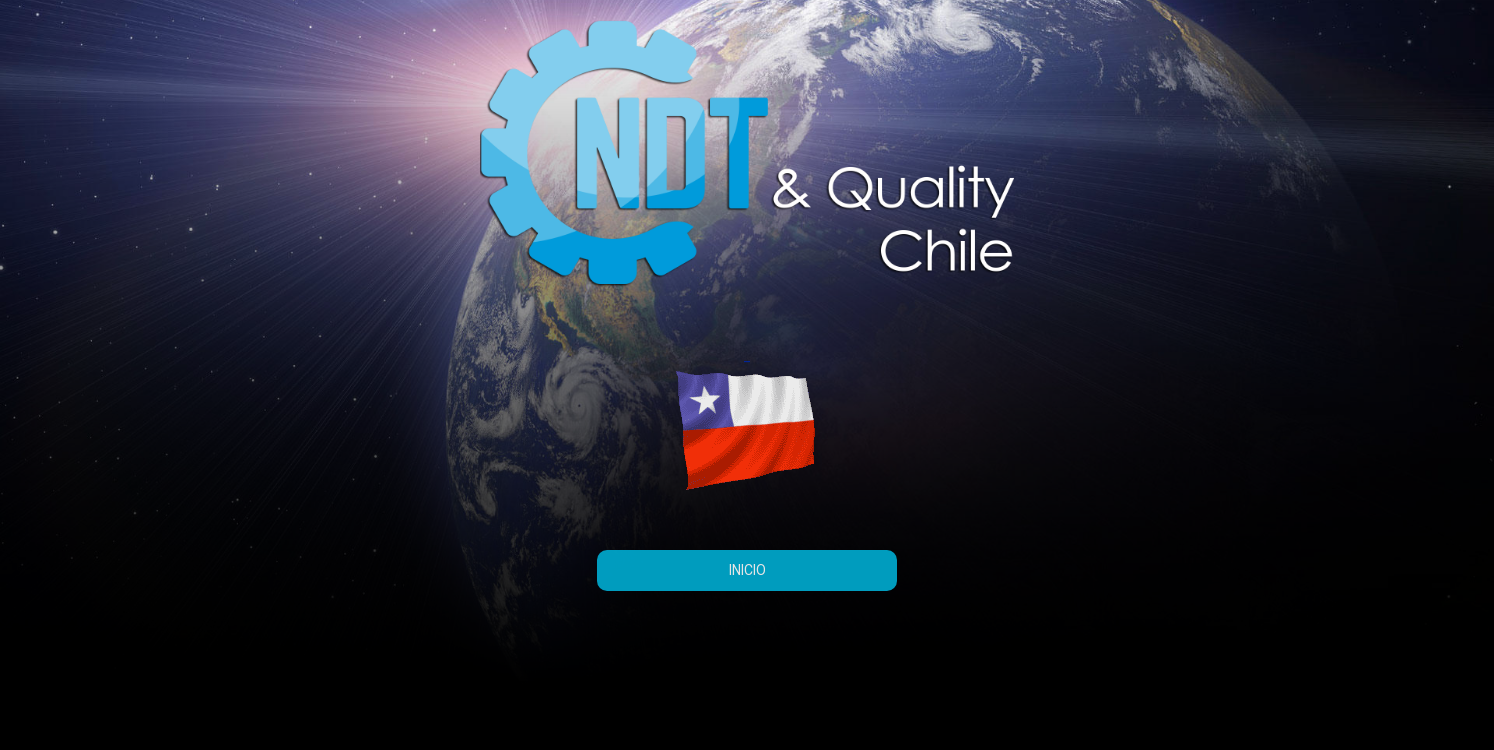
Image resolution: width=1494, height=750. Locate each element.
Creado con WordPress (253, 717)
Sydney (409, 717)
